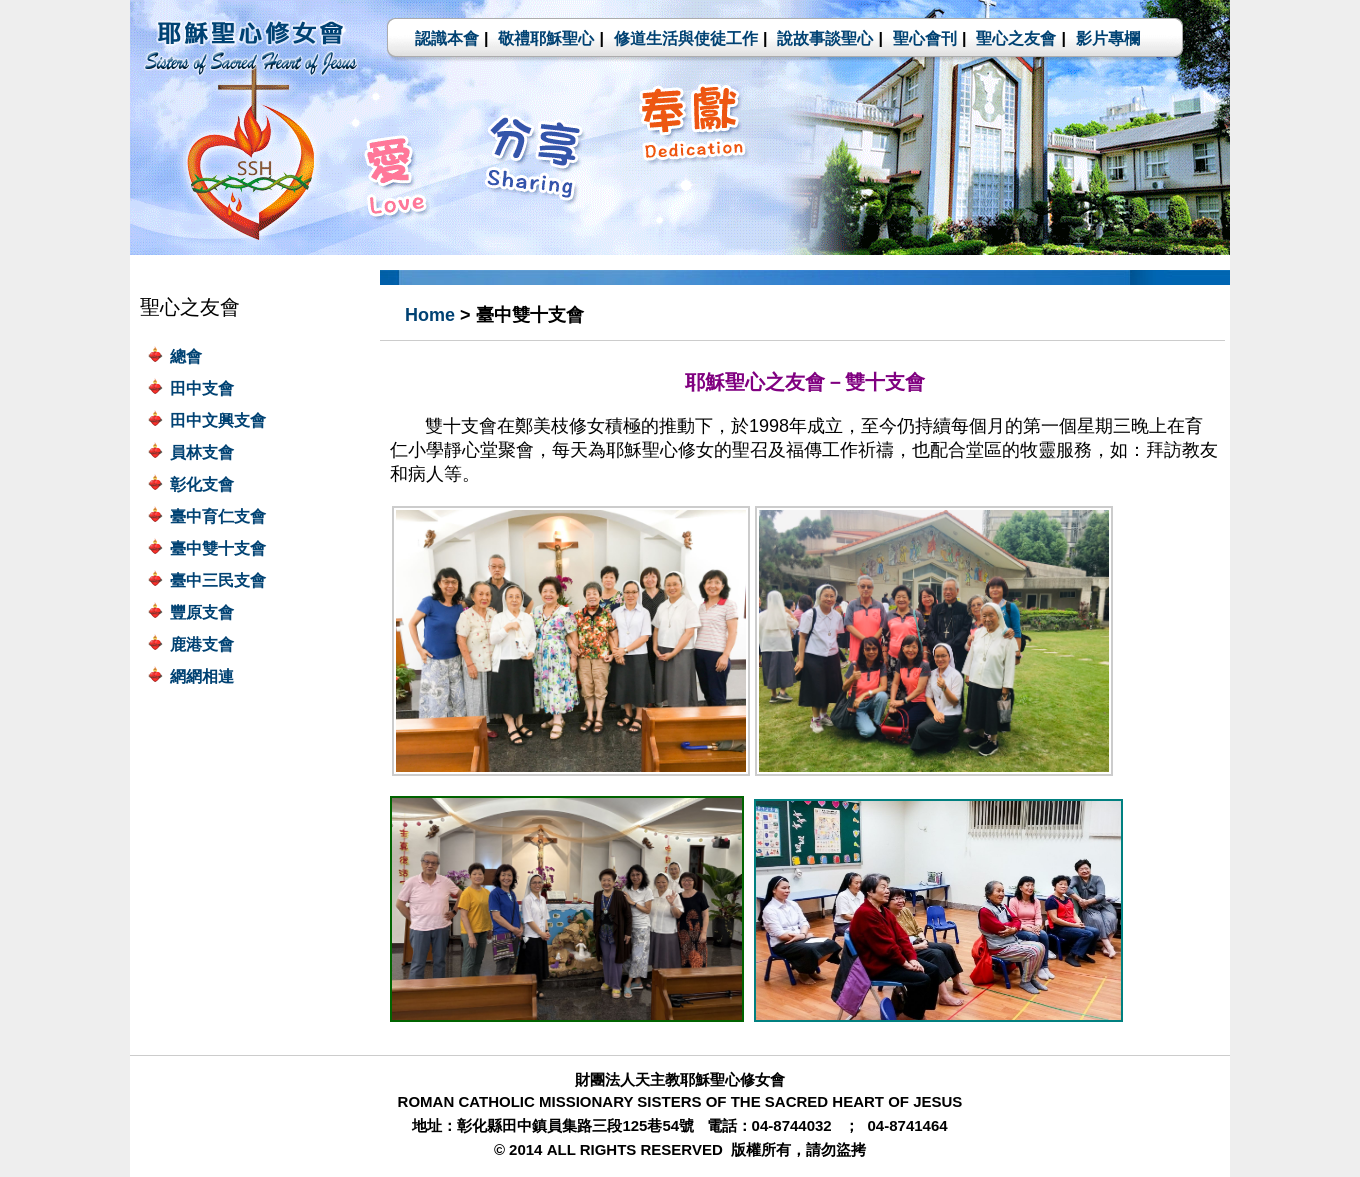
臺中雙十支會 (218, 548)
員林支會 (202, 452)
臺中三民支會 (218, 580)
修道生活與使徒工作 (686, 38)
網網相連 (202, 676)
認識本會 (447, 38)
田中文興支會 (218, 420)
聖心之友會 (1016, 38)
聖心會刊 (925, 38)
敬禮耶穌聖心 (546, 38)
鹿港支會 (202, 644)
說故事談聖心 (825, 38)
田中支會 (202, 388)
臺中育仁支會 (218, 516)
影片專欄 (1108, 38)
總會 (186, 356)
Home (430, 315)
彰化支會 (202, 484)
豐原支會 (202, 612)
